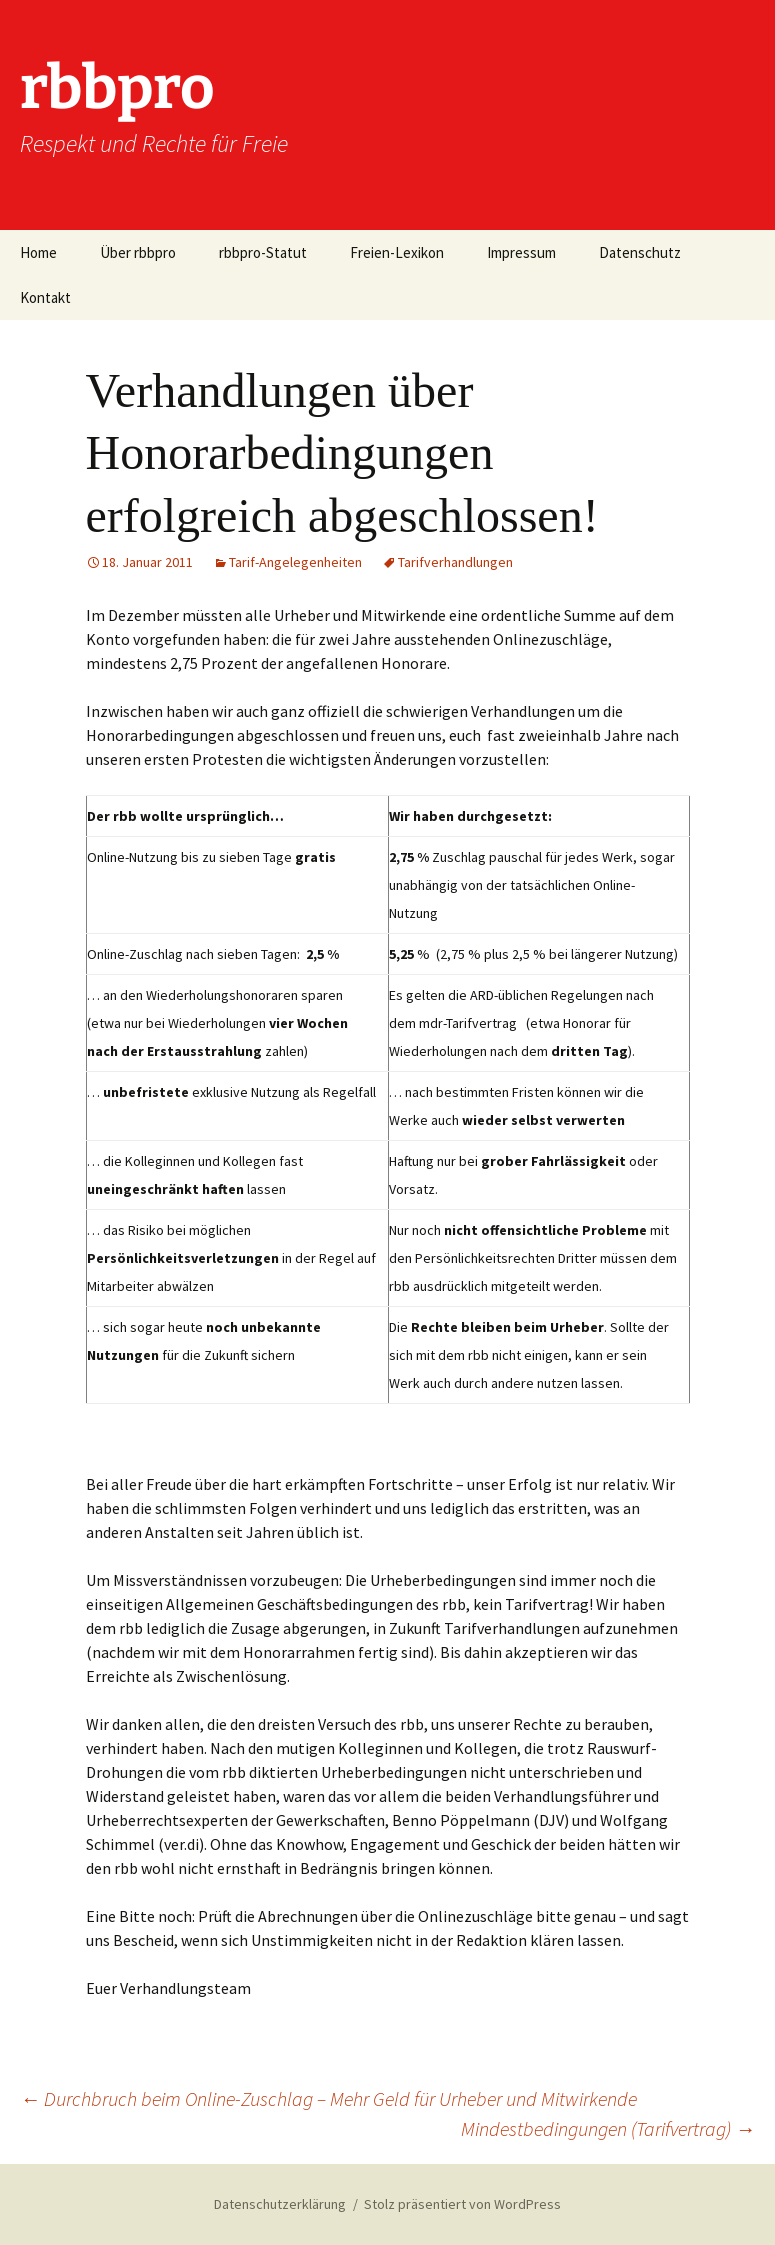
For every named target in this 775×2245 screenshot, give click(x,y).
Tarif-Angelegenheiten (295, 562)
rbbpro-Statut (263, 252)
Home (38, 252)
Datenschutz (640, 252)
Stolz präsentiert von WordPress (462, 2204)
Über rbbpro (138, 252)
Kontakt (45, 297)
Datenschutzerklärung (280, 2204)
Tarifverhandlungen (455, 562)
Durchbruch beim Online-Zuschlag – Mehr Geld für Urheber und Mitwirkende (328, 2098)
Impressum (521, 252)
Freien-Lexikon (397, 252)
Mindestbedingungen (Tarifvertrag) (608, 2128)
